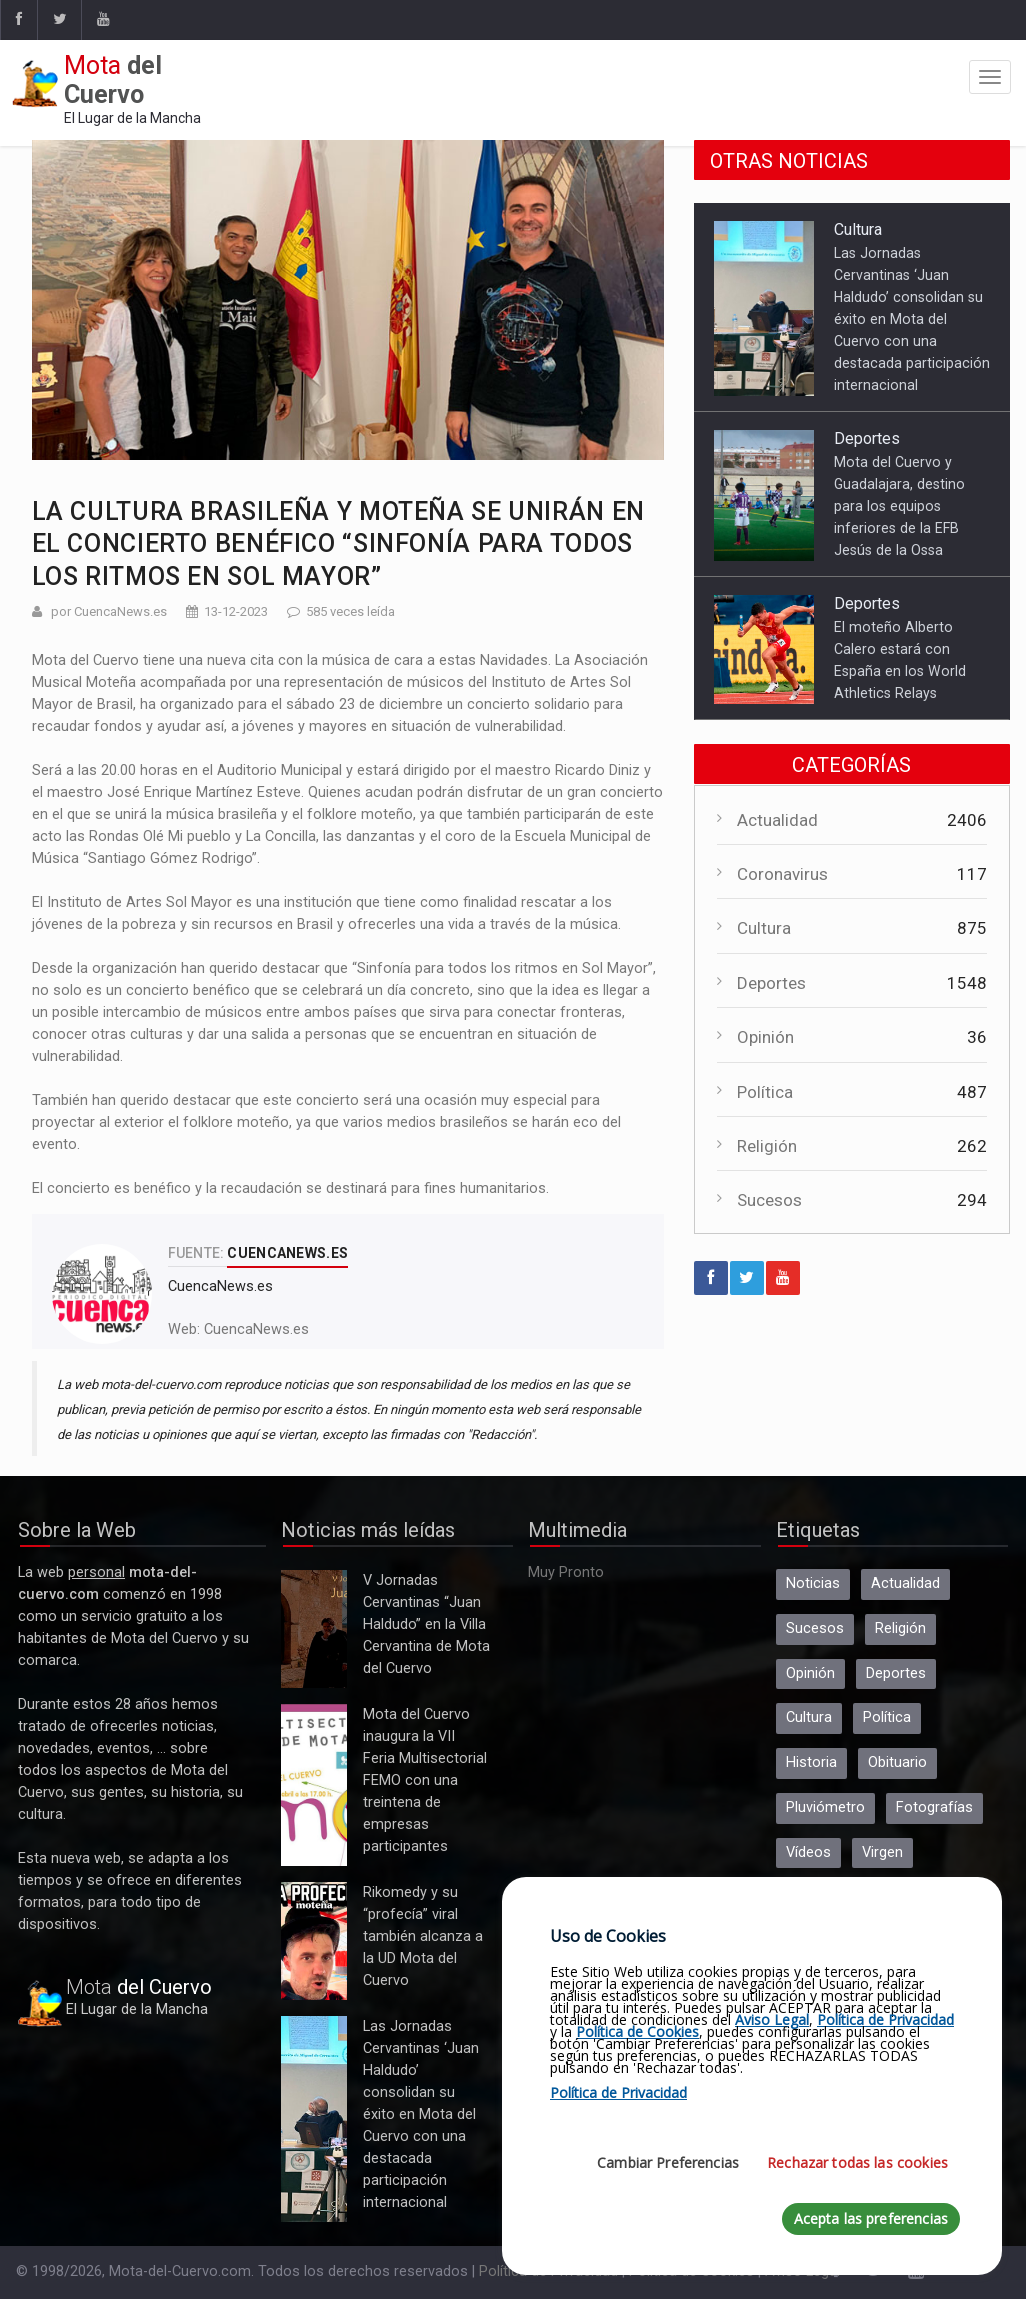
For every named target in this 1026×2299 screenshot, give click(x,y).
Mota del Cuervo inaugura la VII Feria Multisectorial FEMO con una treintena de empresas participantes (314, 1785)
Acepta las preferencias (871, 2218)
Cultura (858, 229)
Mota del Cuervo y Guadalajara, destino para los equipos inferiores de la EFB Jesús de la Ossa (899, 506)
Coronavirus (782, 874)
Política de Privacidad (885, 2019)
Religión (767, 1146)
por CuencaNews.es (109, 611)
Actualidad (777, 820)
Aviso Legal (772, 2019)
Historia (811, 1762)
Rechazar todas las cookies (857, 2162)
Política (765, 1092)
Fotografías (934, 1807)
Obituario (897, 1762)
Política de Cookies (637, 2031)
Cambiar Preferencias (668, 2162)
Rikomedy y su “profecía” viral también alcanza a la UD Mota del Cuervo (314, 1941)
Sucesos (769, 1200)
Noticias (813, 1583)
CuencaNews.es (256, 1329)
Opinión (765, 1037)
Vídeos (808, 1852)
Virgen (882, 1852)
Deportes (867, 438)
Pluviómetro (825, 1807)
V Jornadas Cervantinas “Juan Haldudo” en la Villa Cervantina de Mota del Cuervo (314, 1629)
